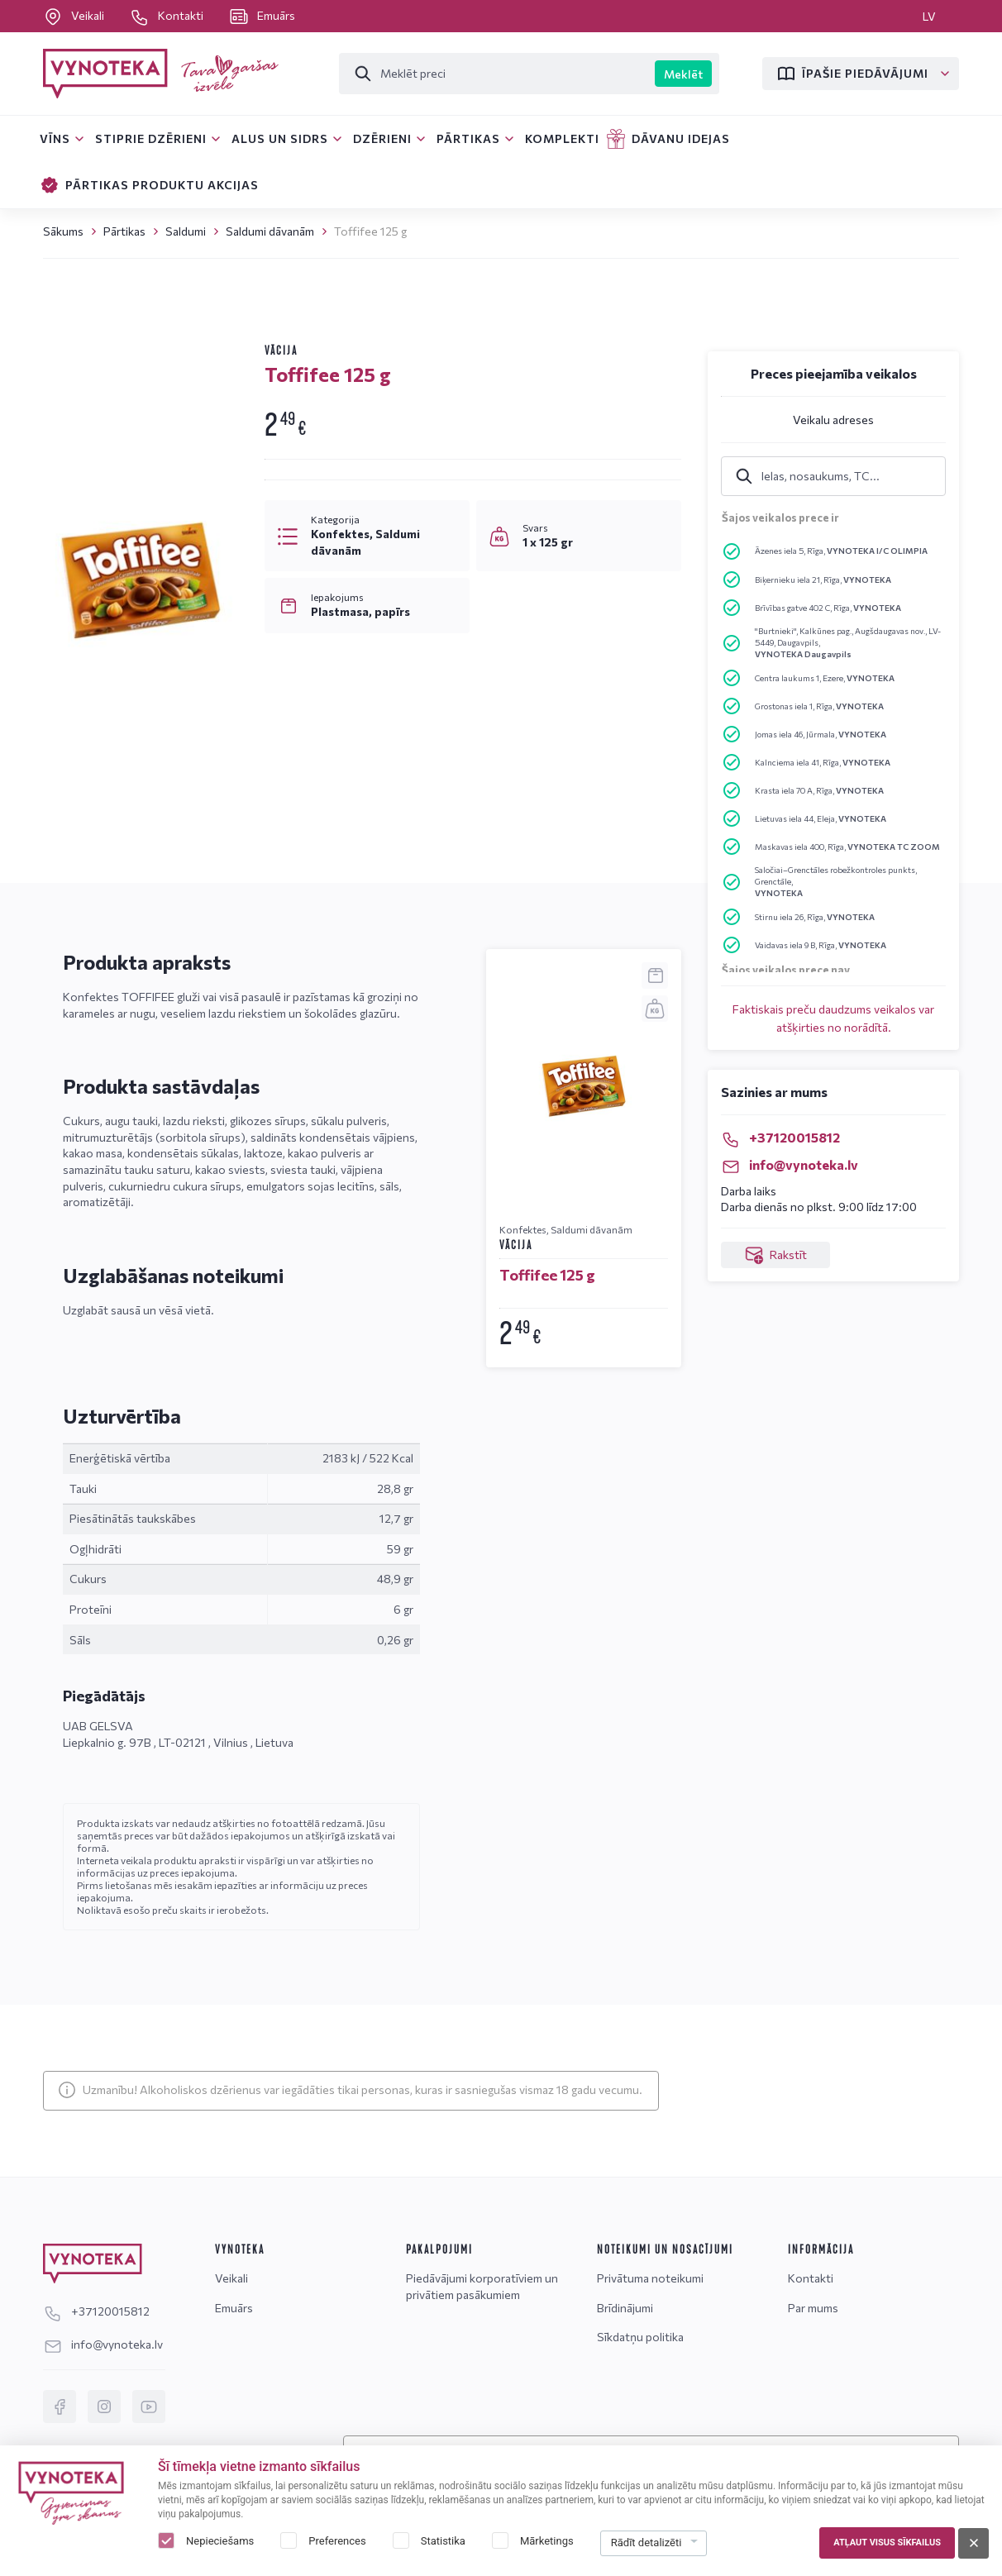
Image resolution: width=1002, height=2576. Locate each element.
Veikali (75, 15)
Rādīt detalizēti (646, 2542)
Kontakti (168, 15)
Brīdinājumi (625, 2308)
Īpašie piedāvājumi (852, 73)
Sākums (63, 231)
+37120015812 (780, 1137)
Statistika (443, 2541)
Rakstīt (775, 1255)
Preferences (336, 2541)
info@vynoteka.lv (789, 1164)
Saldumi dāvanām (270, 231)
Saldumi (185, 231)
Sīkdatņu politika (640, 2337)
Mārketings (547, 2541)
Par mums (813, 2308)
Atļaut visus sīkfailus (887, 2542)
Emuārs (262, 15)
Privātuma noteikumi (650, 2278)
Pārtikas (124, 231)
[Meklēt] (497, 73)
